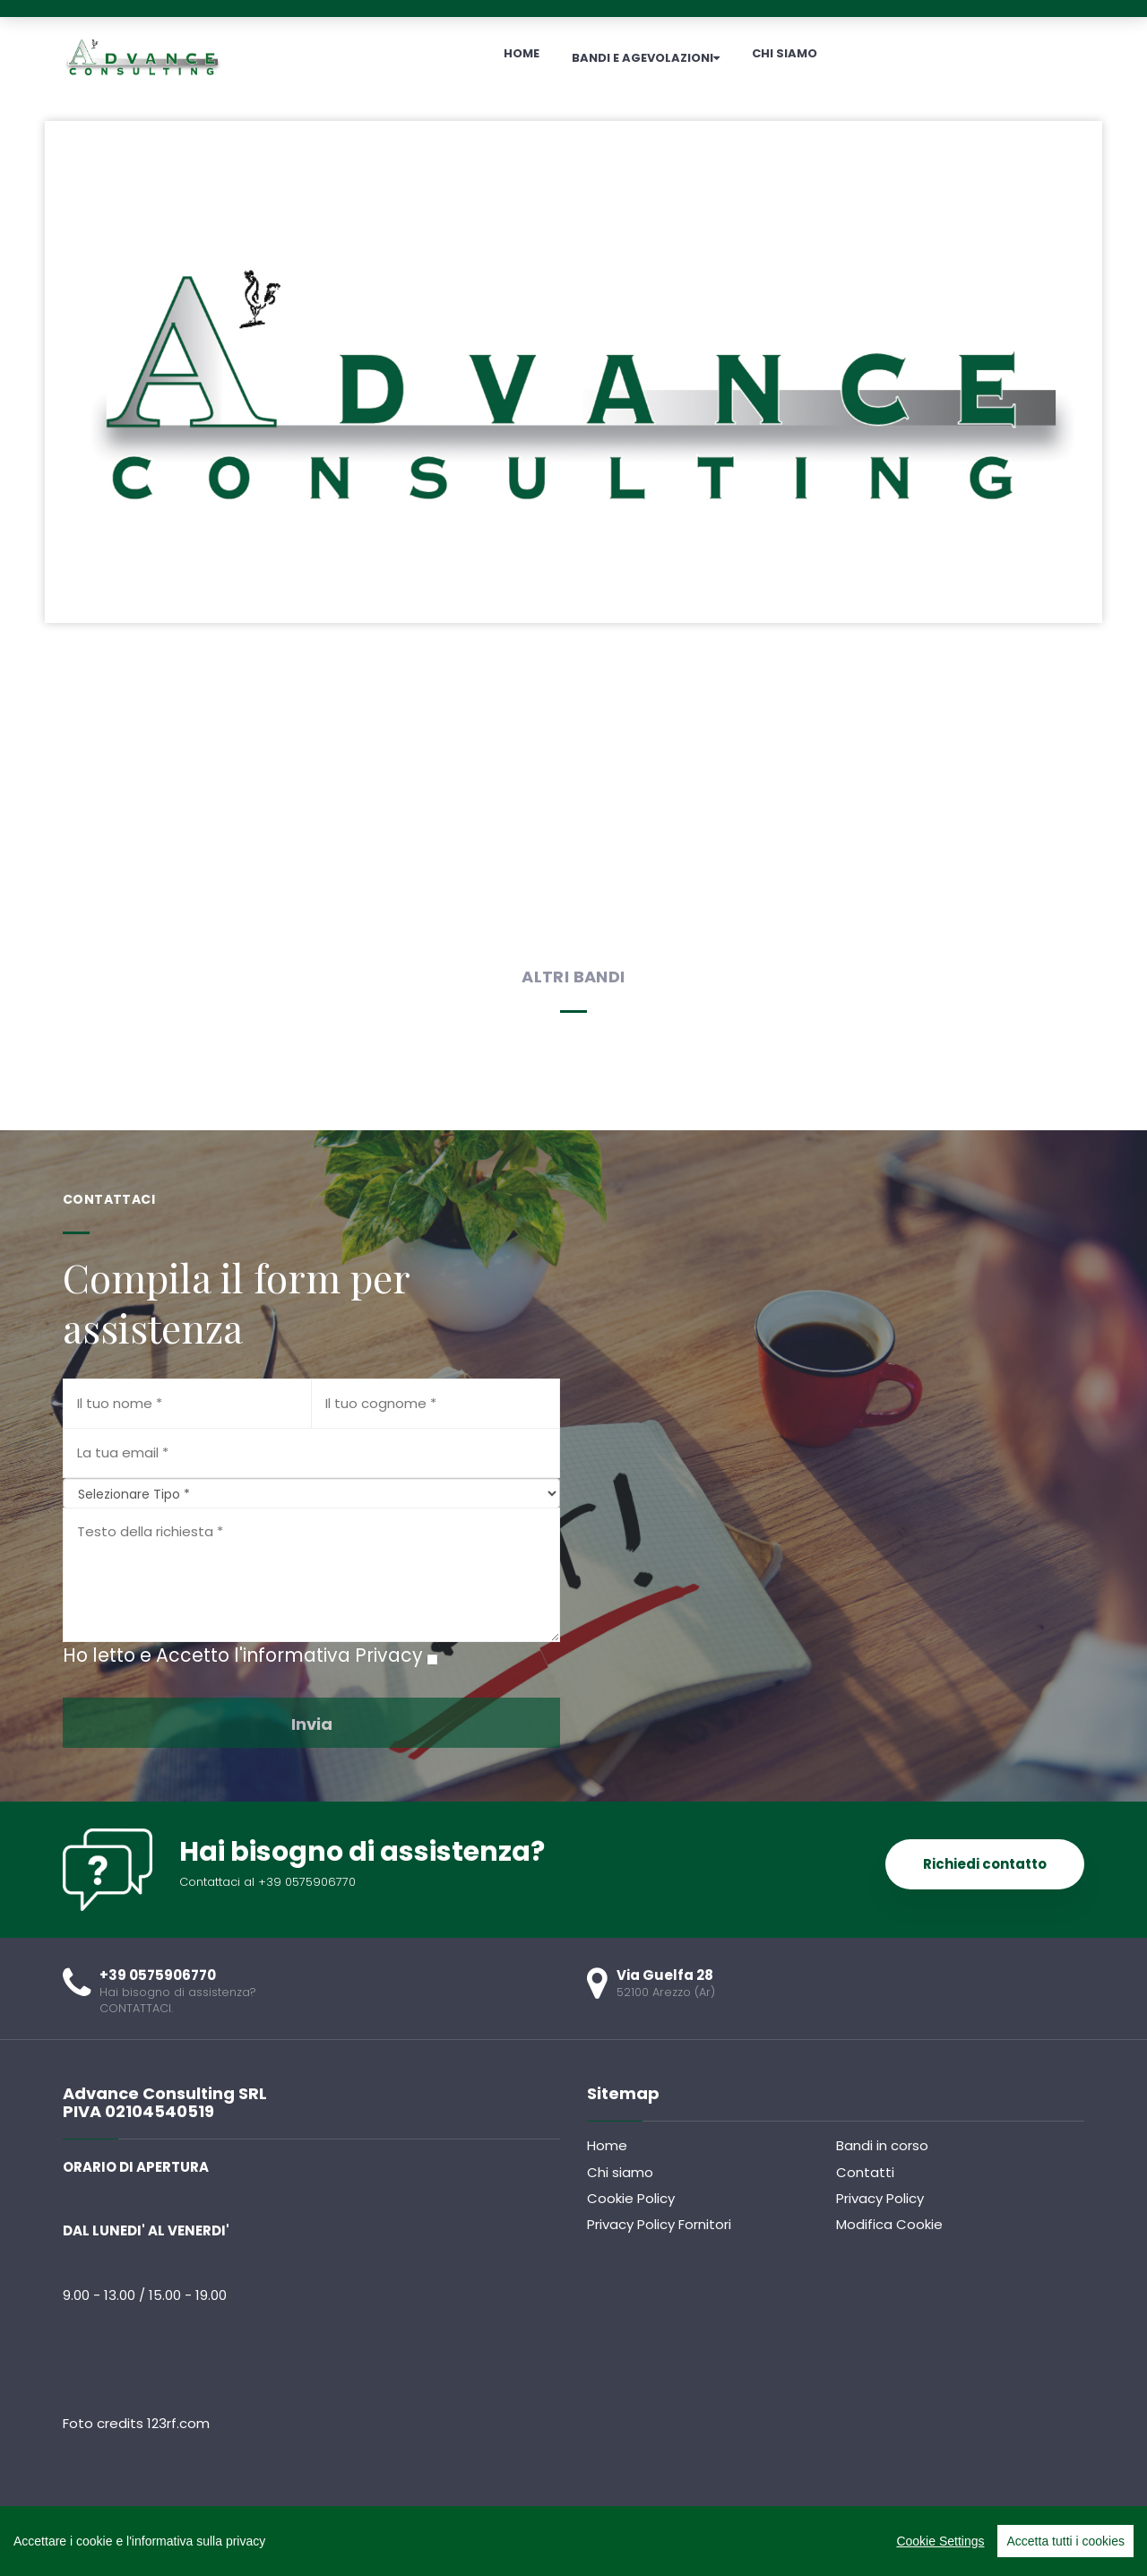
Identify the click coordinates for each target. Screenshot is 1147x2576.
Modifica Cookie (889, 2224)
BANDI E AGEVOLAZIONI (646, 57)
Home (607, 2145)
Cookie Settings (940, 2541)
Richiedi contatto (985, 1863)
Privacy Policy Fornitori (659, 2224)
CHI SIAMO (784, 53)
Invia (311, 1724)
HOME (521, 53)
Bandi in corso (882, 2145)
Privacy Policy (880, 2198)
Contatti (865, 2172)
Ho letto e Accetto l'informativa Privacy (243, 1655)
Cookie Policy (631, 2198)
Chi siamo (620, 2172)
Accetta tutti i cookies (1065, 2541)
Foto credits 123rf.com (136, 2423)
